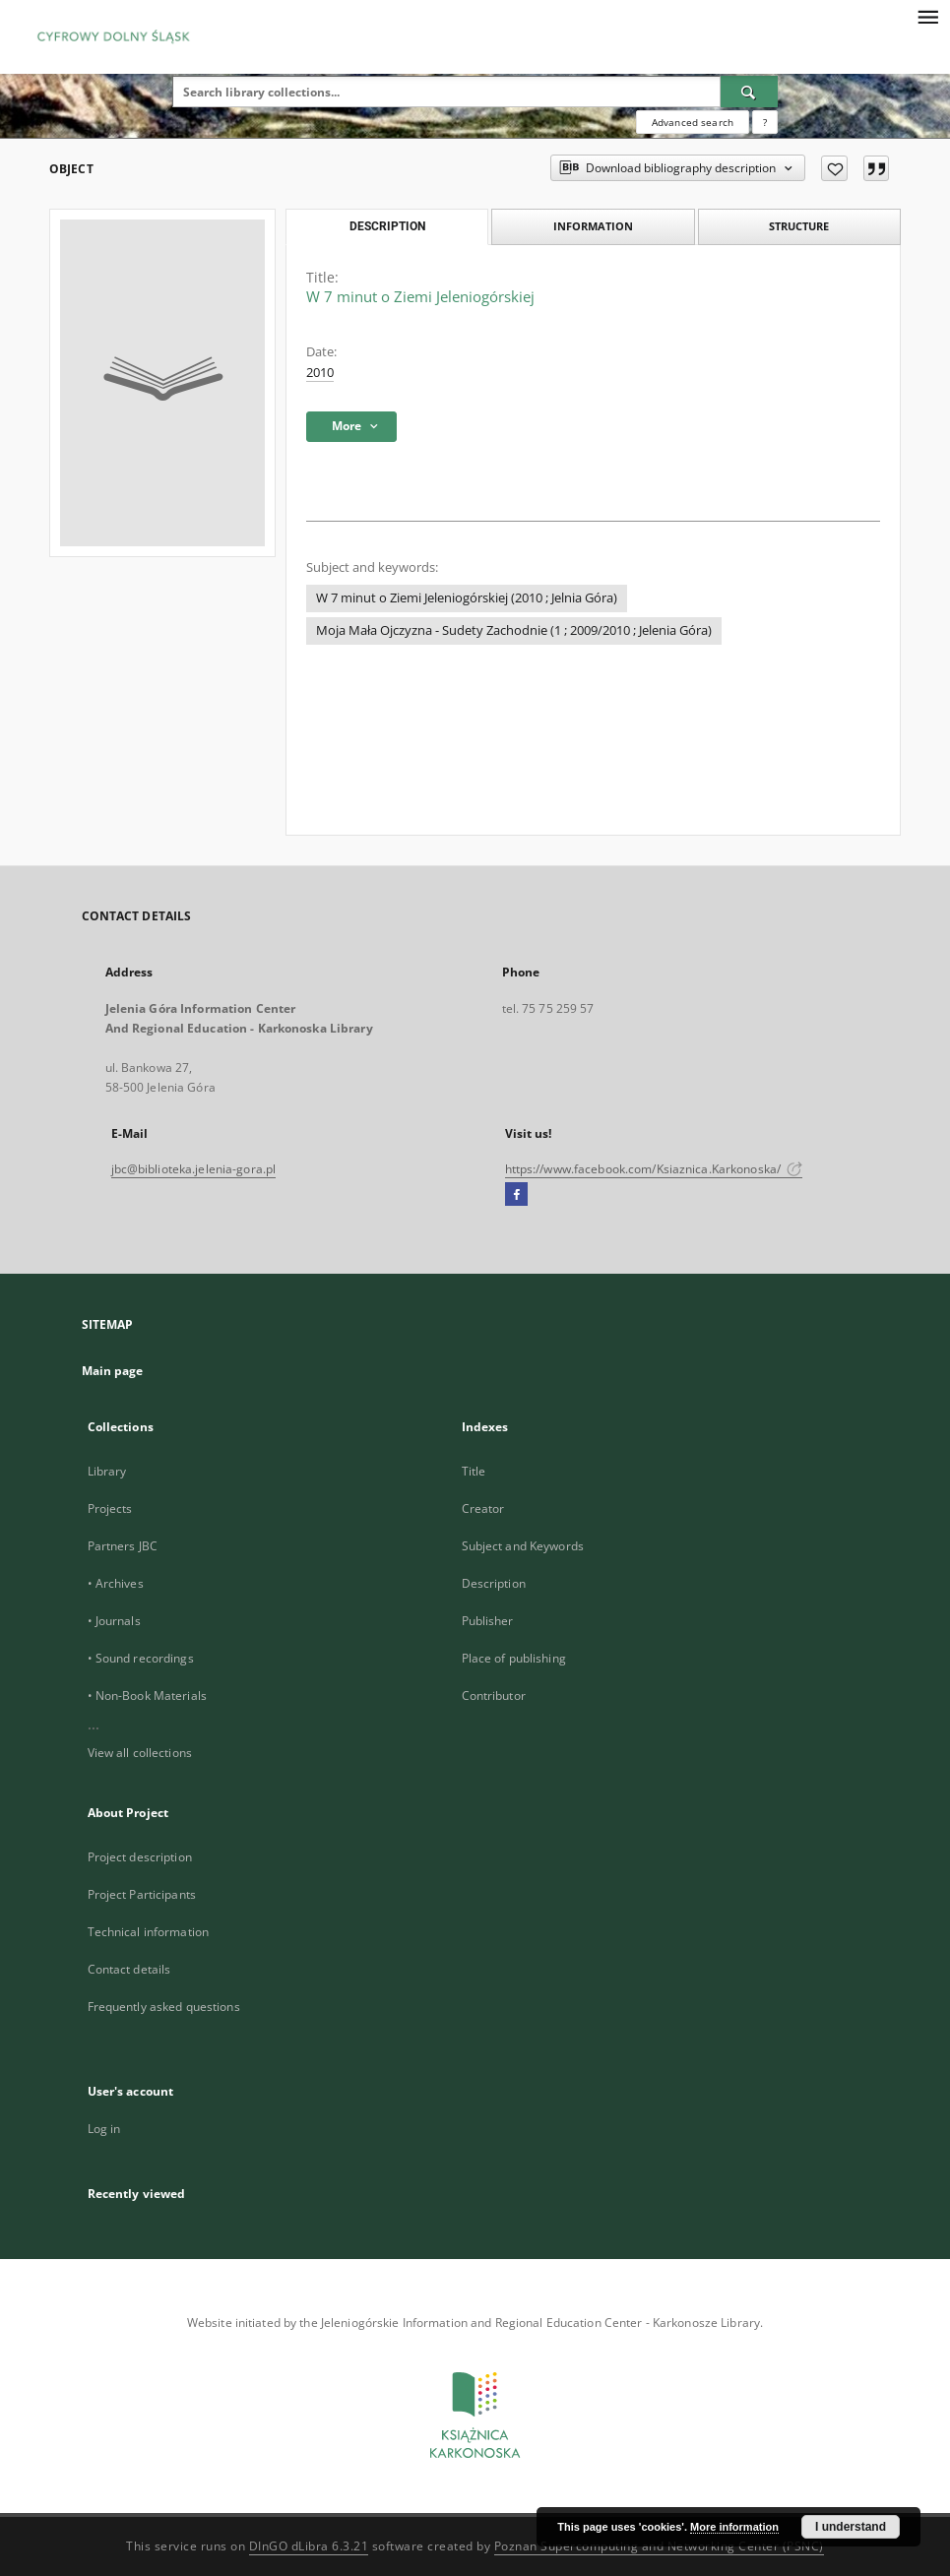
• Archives (116, 1583)
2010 (320, 372)
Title (474, 1471)
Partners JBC (123, 1546)
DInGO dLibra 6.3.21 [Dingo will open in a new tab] (309, 2546)
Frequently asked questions (164, 2006)
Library (107, 1471)
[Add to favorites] (834, 168)
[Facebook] (516, 1195)
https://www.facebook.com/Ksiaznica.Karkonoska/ (654, 1169)
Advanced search (692, 122)
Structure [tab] (799, 226)
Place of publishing (514, 1658)
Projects (110, 1508)
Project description (140, 1857)
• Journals (114, 1620)
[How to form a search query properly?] (765, 122)
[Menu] (927, 15)
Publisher (488, 1620)
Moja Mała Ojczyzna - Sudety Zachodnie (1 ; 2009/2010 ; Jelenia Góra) (514, 630)
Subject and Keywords (523, 1546)
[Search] (749, 91)
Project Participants (142, 1894)
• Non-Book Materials (147, 1695)
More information (734, 2527)
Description (494, 1583)
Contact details (129, 1969)
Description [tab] (387, 226)
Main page (113, 1370)
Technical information (149, 1931)
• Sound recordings (141, 1658)
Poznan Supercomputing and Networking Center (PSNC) (659, 2546)
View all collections (140, 1752)
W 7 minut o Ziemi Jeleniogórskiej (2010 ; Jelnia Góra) (466, 598)
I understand (850, 2527)
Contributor (494, 1695)
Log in (104, 2128)
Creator (483, 1508)
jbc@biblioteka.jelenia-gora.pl (194, 1169)
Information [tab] (593, 226)
